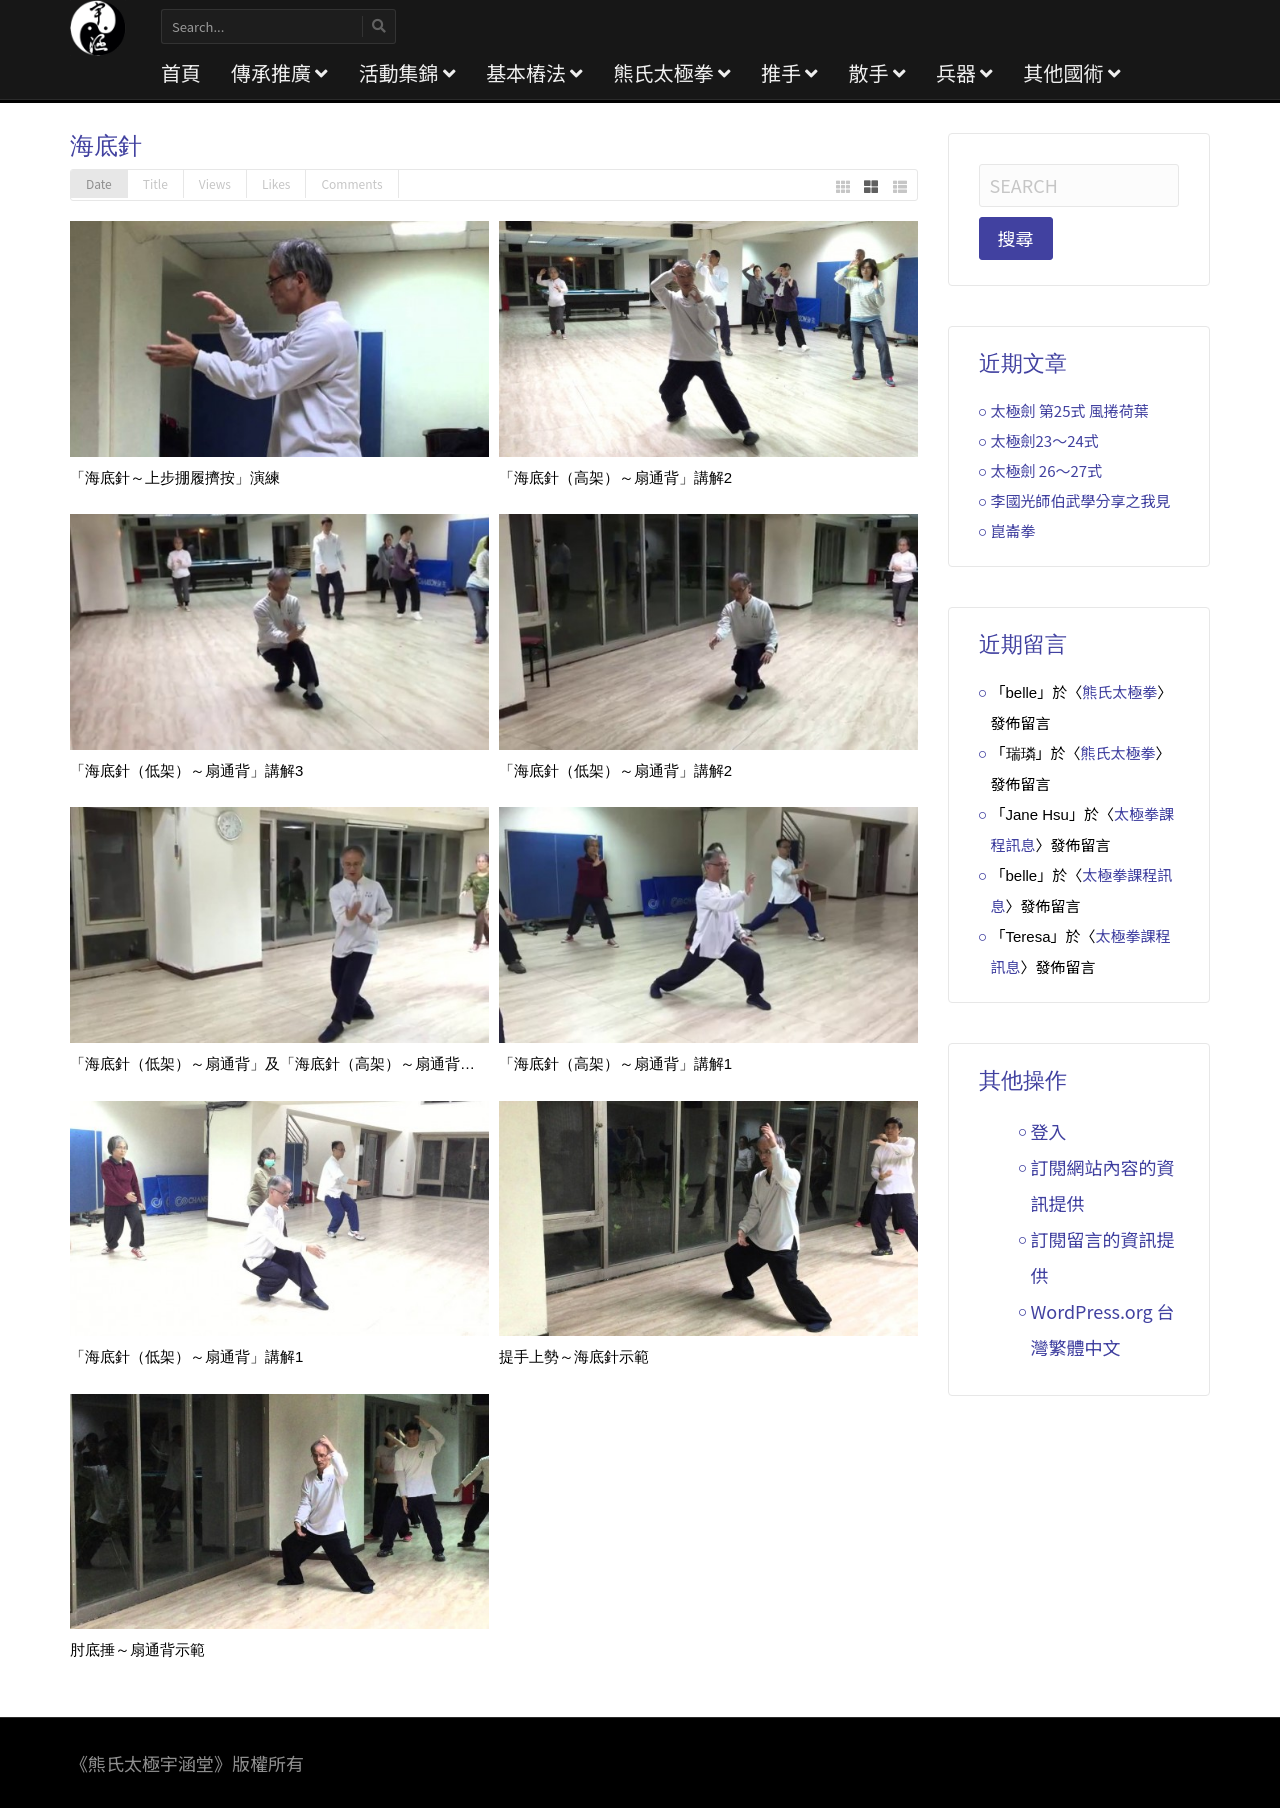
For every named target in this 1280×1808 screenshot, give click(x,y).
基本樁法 (534, 72)
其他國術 (1071, 72)
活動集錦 (406, 72)
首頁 (181, 72)
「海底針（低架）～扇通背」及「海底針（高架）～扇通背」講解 (287, 1063)
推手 (789, 72)
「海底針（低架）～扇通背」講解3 (186, 770)
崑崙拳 (1013, 530)
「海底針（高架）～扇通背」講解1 (615, 1063)
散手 (876, 72)
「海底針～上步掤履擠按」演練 (175, 477)
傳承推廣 (279, 72)
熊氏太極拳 (671, 72)
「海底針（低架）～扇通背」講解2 (615, 770)
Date (99, 183)
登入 (1049, 1131)
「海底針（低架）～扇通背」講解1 (186, 1356)
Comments (351, 183)
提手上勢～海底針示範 (574, 1356)
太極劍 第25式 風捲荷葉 (1070, 410)
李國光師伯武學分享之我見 (1081, 500)
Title (155, 183)
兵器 (964, 72)
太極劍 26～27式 (1047, 470)
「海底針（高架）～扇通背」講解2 (615, 477)
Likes (276, 183)
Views (215, 183)
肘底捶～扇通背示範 (137, 1649)
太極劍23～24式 (1045, 440)
